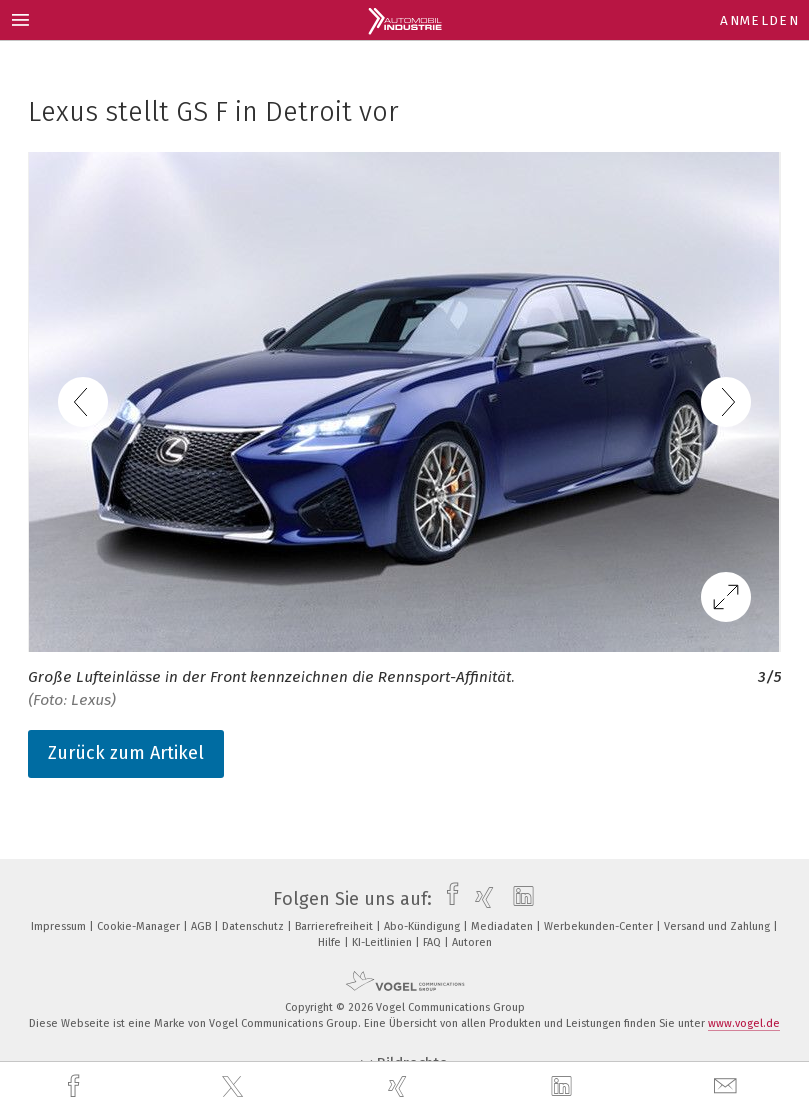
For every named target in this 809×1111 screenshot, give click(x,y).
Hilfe (331, 942)
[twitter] (235, 1087)
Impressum (60, 926)
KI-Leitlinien (383, 942)
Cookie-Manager (140, 926)
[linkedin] (564, 1087)
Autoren (472, 942)
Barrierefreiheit (335, 926)
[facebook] (76, 1086)
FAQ (433, 942)
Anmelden (759, 20)
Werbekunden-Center (600, 926)
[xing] (400, 1086)
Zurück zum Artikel (126, 753)
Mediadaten (503, 926)
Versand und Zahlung (718, 926)
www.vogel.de (744, 1023)
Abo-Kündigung (423, 926)
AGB (202, 926)
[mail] (728, 1086)
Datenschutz (254, 926)
